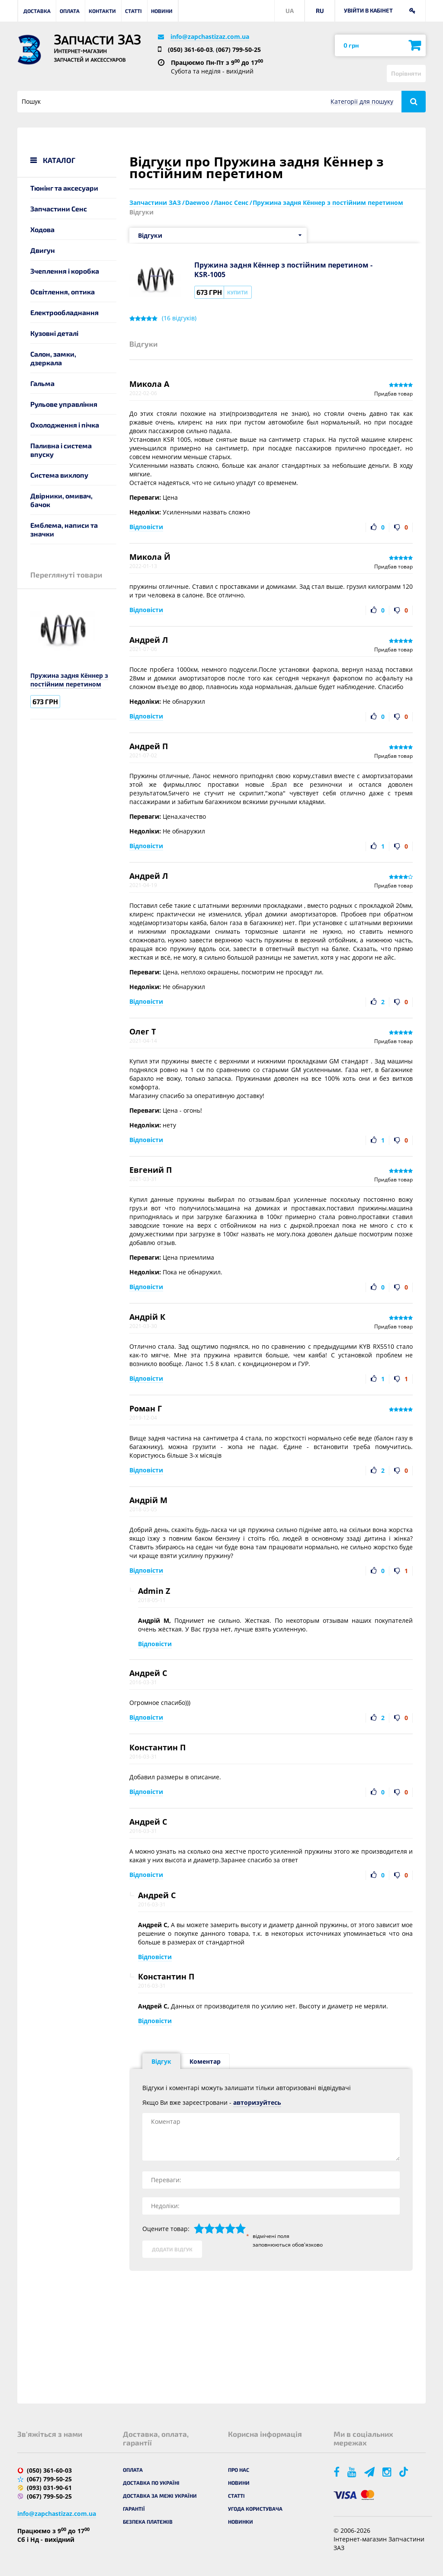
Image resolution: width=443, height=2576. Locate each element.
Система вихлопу (59, 475)
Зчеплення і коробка (64, 271)
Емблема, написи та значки (64, 529)
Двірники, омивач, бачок (61, 500)
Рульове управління (63, 404)
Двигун (42, 250)
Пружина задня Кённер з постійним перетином (69, 679)
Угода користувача (255, 2509)
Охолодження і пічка (64, 425)
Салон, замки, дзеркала (53, 358)
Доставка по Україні (151, 2483)
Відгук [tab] (161, 2061)
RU (320, 10)
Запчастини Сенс (58, 208)
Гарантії (134, 2509)
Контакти (102, 11)
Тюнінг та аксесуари (64, 188)
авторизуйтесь (257, 2102)
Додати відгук (172, 2249)
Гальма (42, 383)
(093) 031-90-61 (49, 2487)
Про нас (238, 2470)
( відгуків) (179, 318)
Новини (162, 11)
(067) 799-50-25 (238, 49)
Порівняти (406, 73)
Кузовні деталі (54, 333)
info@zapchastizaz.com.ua (209, 36)
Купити (237, 292)
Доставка (37, 11)
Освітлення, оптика (62, 291)
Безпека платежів (148, 2522)
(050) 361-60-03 (190, 49)
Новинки (240, 2522)
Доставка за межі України (160, 2496)
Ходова (42, 229)
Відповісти (146, 527)
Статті (133, 11)
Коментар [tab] (205, 2061)
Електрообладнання (64, 312)
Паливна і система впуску (61, 449)
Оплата (70, 11)
